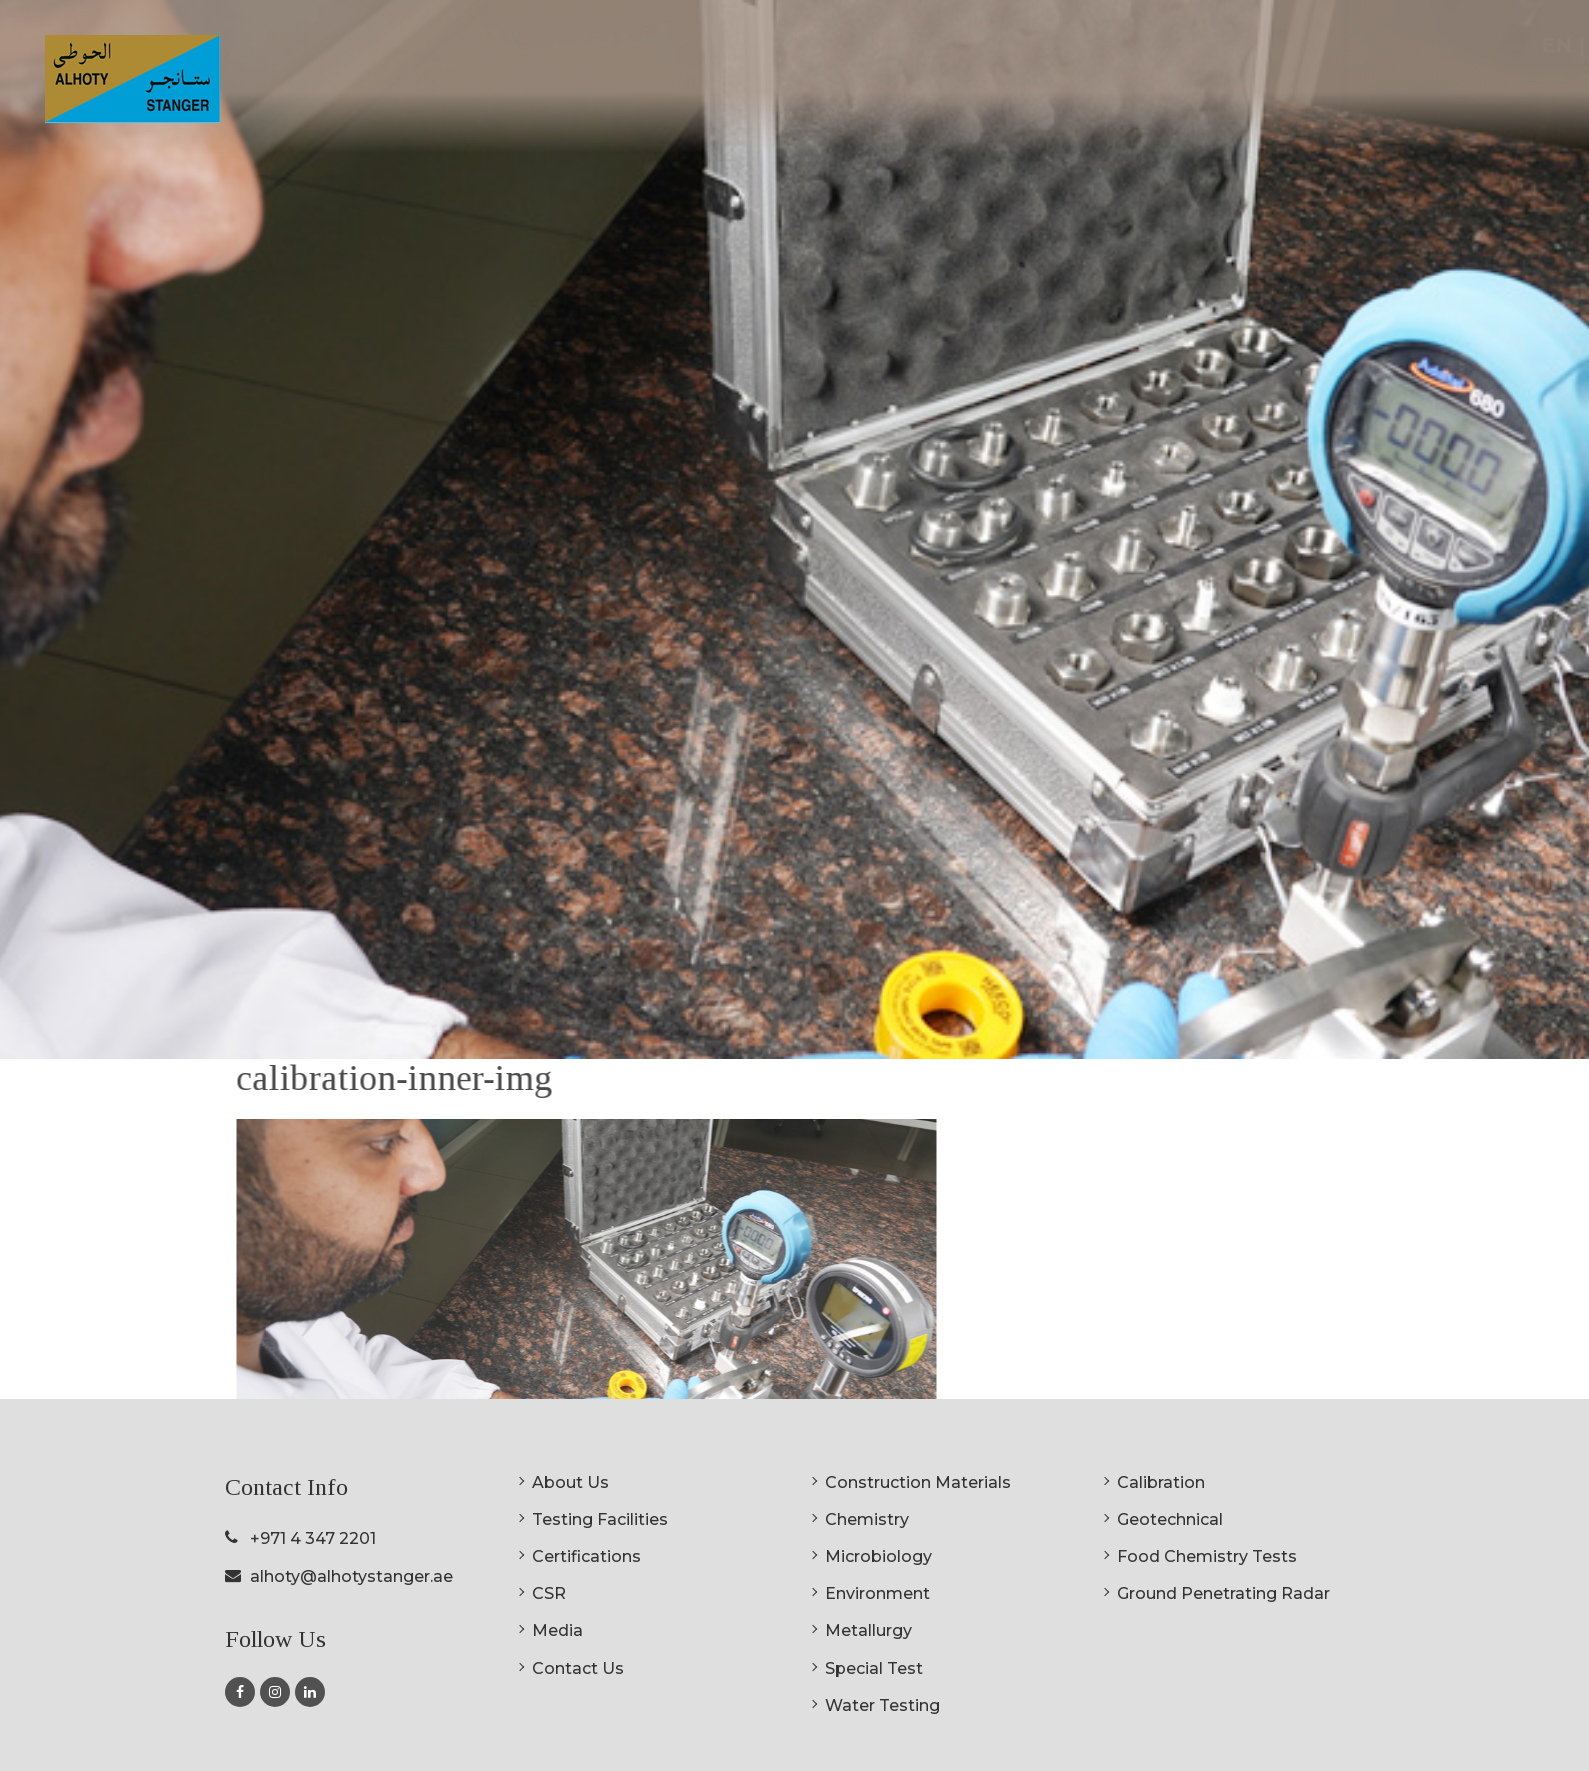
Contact (1466, 91)
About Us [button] (863, 91)
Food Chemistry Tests (1207, 1556)
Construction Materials (918, 1482)
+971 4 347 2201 (313, 1538)
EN (1482, 45)
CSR (1298, 91)
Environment (877, 1593)
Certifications (1194, 91)
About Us (570, 1482)
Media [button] (1373, 91)
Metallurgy (868, 1630)
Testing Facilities (600, 1519)
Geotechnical (1170, 1519)
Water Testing (882, 1705)
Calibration (1161, 1482)
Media (557, 1630)
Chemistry (867, 1519)
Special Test (874, 1668)
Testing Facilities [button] (1021, 91)
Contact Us (578, 1668)
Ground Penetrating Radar (1223, 1593)
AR (1529, 45)
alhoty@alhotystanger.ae (351, 1576)
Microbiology (878, 1556)
